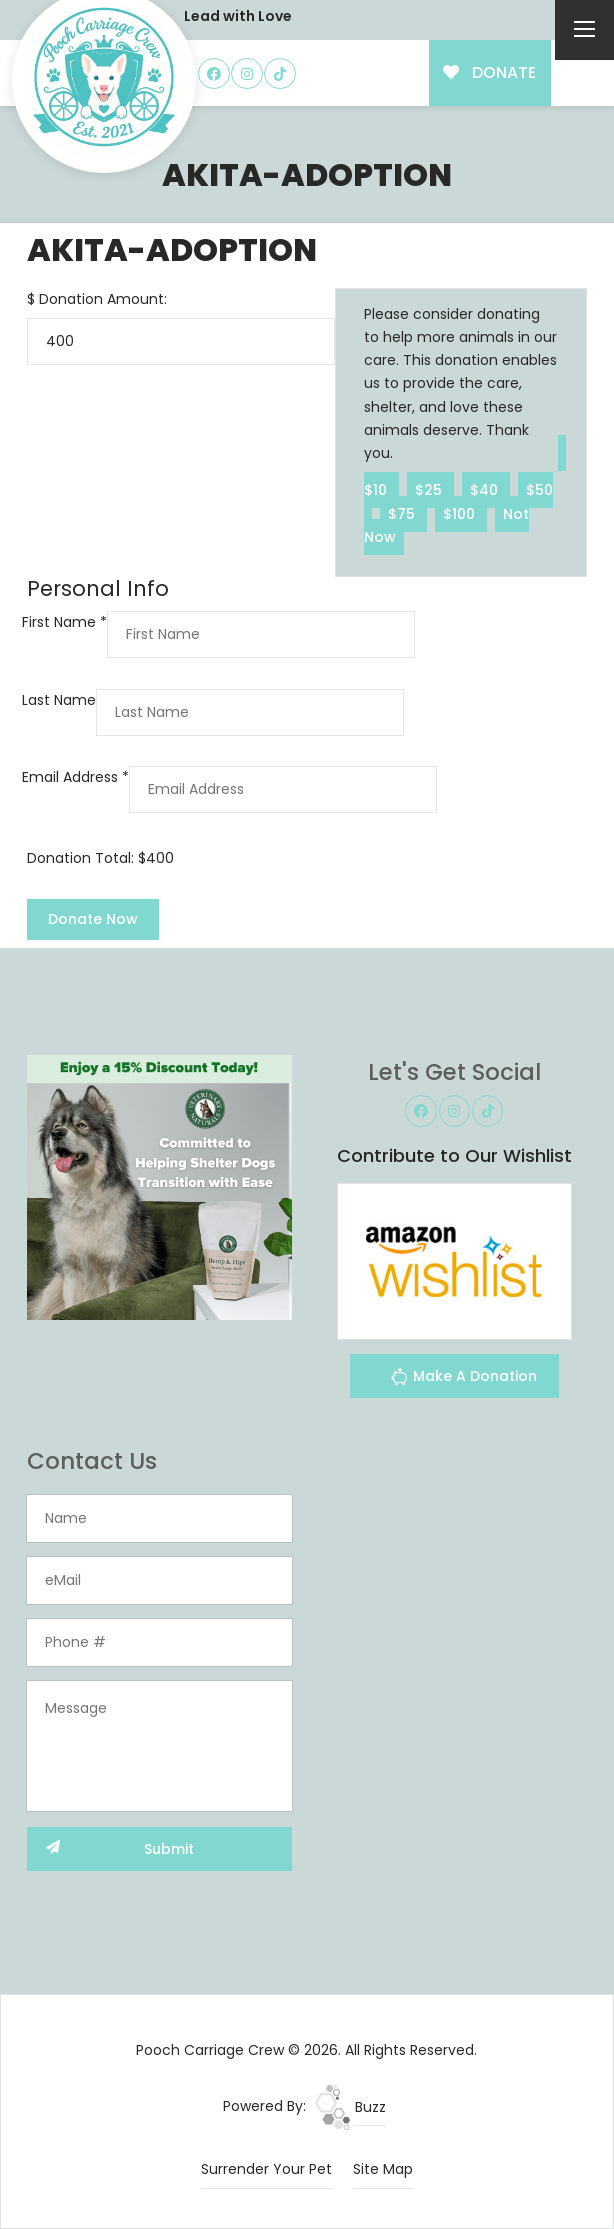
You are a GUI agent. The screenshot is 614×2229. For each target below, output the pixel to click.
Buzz (350, 2107)
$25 (430, 490)
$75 (403, 513)
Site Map (383, 2169)
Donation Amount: (103, 299)
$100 (461, 513)
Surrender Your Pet (266, 2169)
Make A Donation (463, 1379)
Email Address (75, 777)
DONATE (489, 72)
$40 (486, 490)
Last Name (59, 700)
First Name (64, 622)
